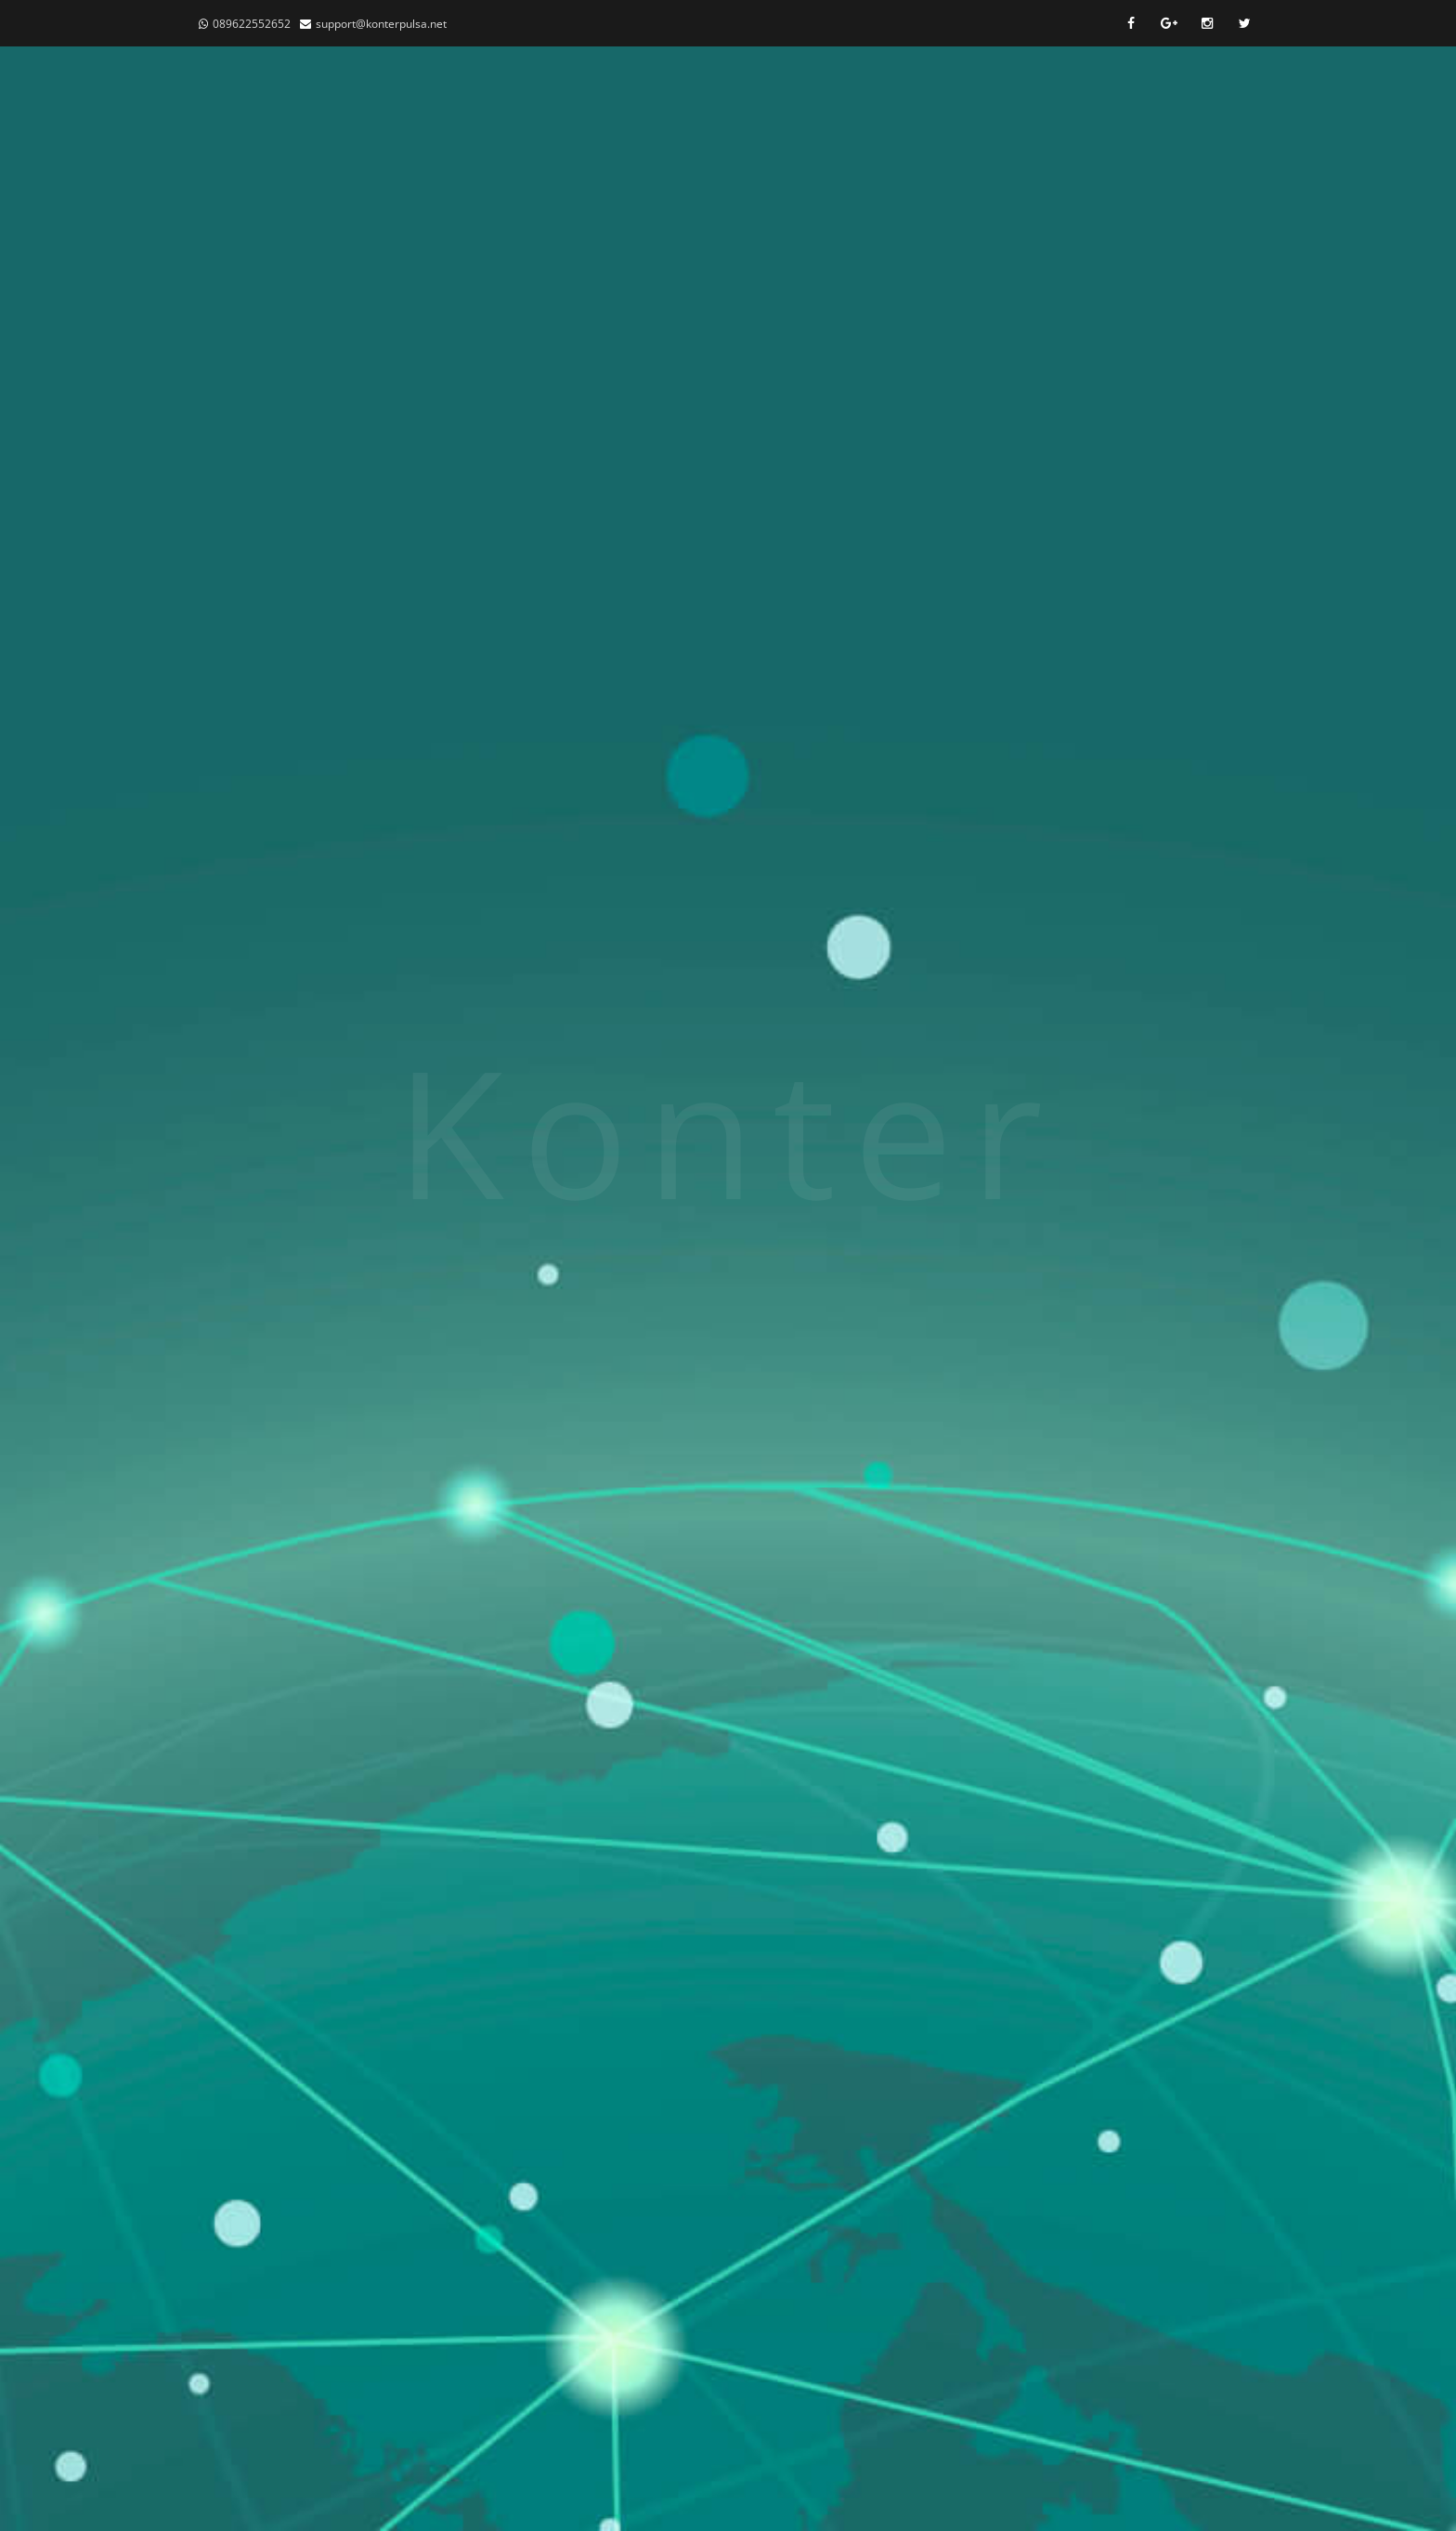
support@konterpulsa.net (381, 24)
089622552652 (252, 24)
